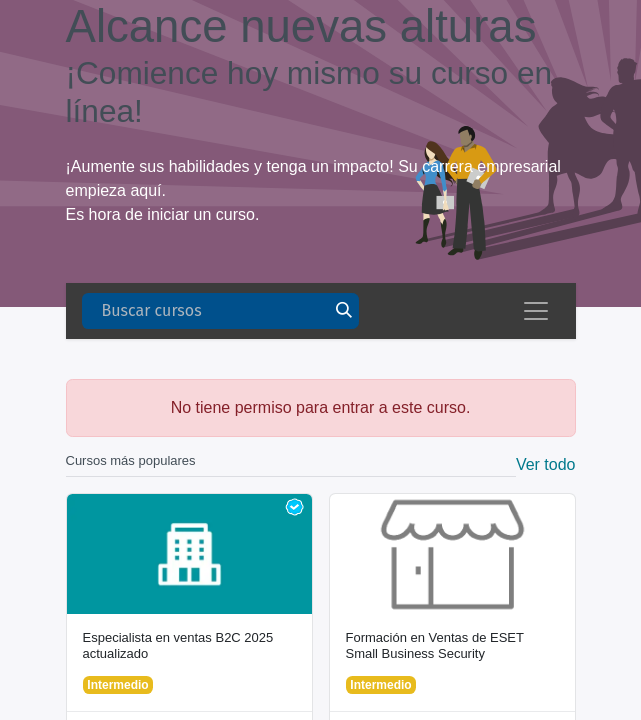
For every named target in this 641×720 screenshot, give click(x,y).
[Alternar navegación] (536, 311)
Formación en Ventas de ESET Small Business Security (435, 645)
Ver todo (546, 464)
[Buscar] (344, 311)
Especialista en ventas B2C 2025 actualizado (178, 645)
